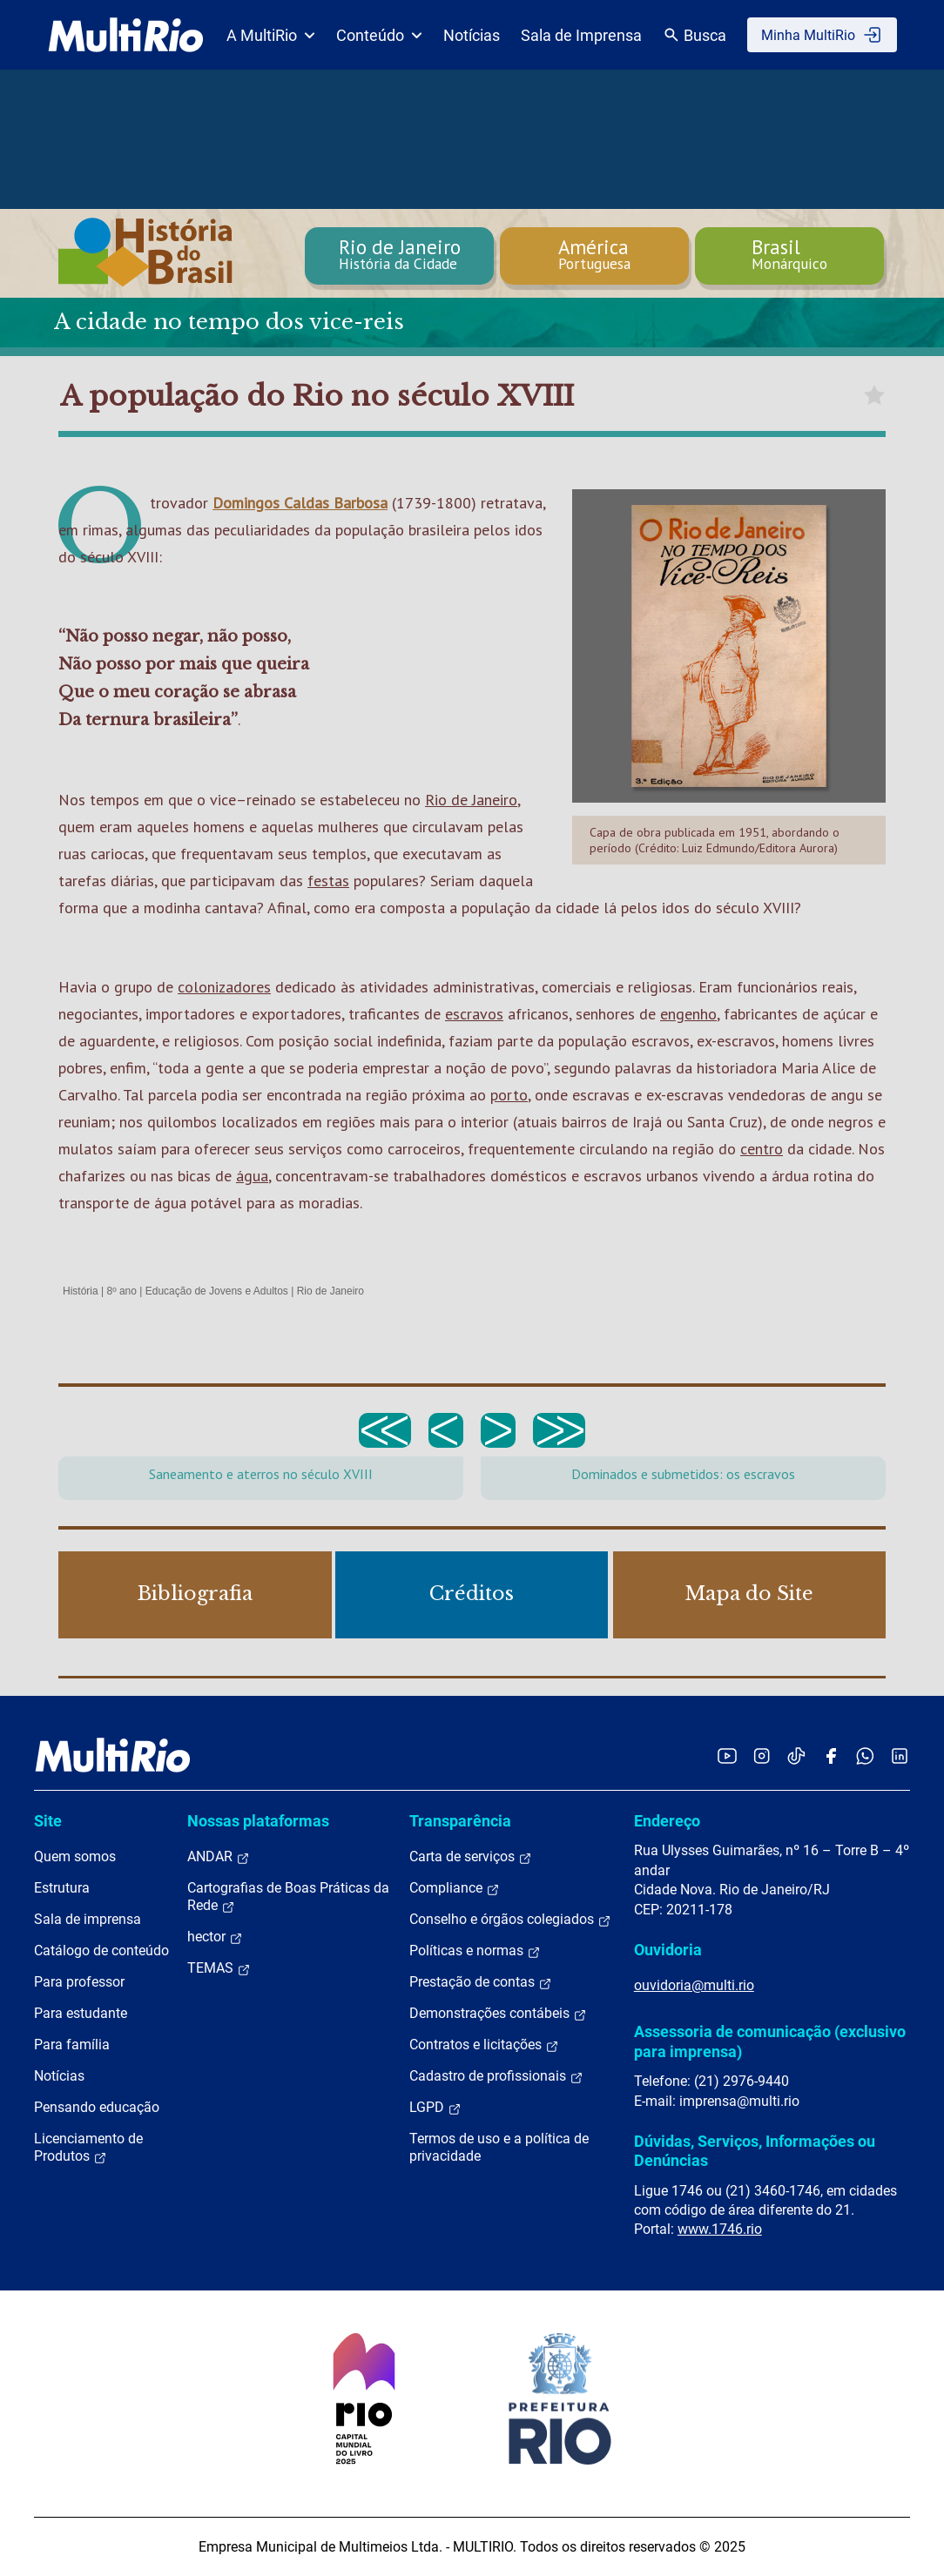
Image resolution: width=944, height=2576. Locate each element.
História (80, 1291)
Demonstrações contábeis (498, 2013)
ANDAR (218, 1857)
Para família (72, 2044)
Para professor (79, 1982)
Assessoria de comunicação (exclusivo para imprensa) (770, 2041)
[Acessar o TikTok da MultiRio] (796, 1755)
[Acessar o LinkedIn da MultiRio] (899, 1755)
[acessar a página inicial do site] (126, 34)
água (252, 1176)
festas (328, 881)
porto (509, 1095)
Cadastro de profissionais (496, 2076)
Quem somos (75, 1856)
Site (48, 1821)
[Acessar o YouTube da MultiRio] (727, 1755)
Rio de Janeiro (471, 800)
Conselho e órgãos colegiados (510, 1919)
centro (761, 1149)
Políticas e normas (475, 1951)
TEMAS (219, 1968)
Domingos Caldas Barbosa (300, 503)
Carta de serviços (470, 1857)
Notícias (471, 35)
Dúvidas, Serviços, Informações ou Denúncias (754, 2150)
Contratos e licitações (484, 2045)
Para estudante (80, 2013)
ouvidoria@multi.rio (694, 1985)
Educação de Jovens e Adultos (216, 1291)
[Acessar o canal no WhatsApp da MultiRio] (865, 1755)
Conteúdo (379, 35)
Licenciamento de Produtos (88, 2147)
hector (215, 1937)
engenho (688, 1014)
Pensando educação (96, 2107)
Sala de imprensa (87, 1919)
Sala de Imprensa (581, 35)
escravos (474, 1014)
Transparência (460, 1821)
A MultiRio (270, 35)
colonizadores (224, 987)
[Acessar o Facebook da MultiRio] (830, 1755)
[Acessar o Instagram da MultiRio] (761, 1755)
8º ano (121, 1291)
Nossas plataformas (258, 1821)
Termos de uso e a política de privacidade (499, 2147)
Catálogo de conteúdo (101, 1950)
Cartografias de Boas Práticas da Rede (288, 1897)
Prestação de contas (480, 1982)
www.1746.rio (720, 2229)
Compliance (454, 1888)
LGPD (435, 2107)
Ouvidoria (668, 1949)
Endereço (667, 1821)
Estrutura (62, 1888)
